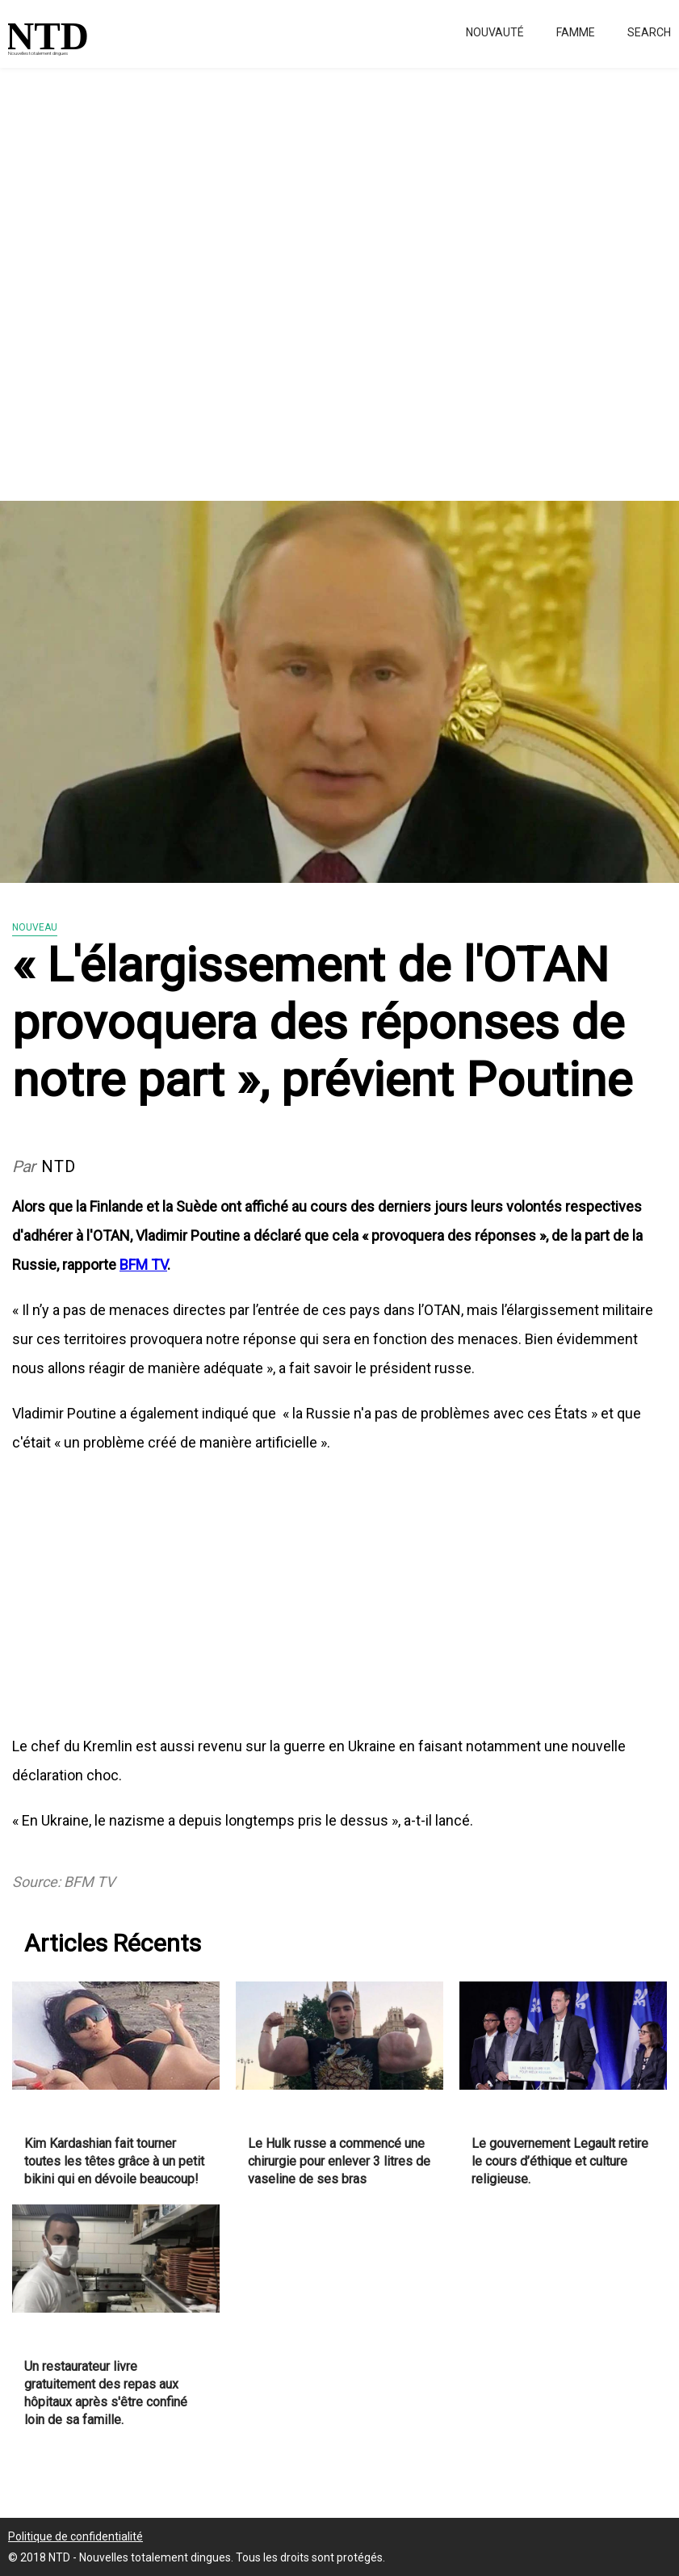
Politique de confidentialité (75, 2536)
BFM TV (143, 1264)
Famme (575, 32)
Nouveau (34, 927)
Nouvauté (495, 32)
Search (649, 32)
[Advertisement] (339, 275)
